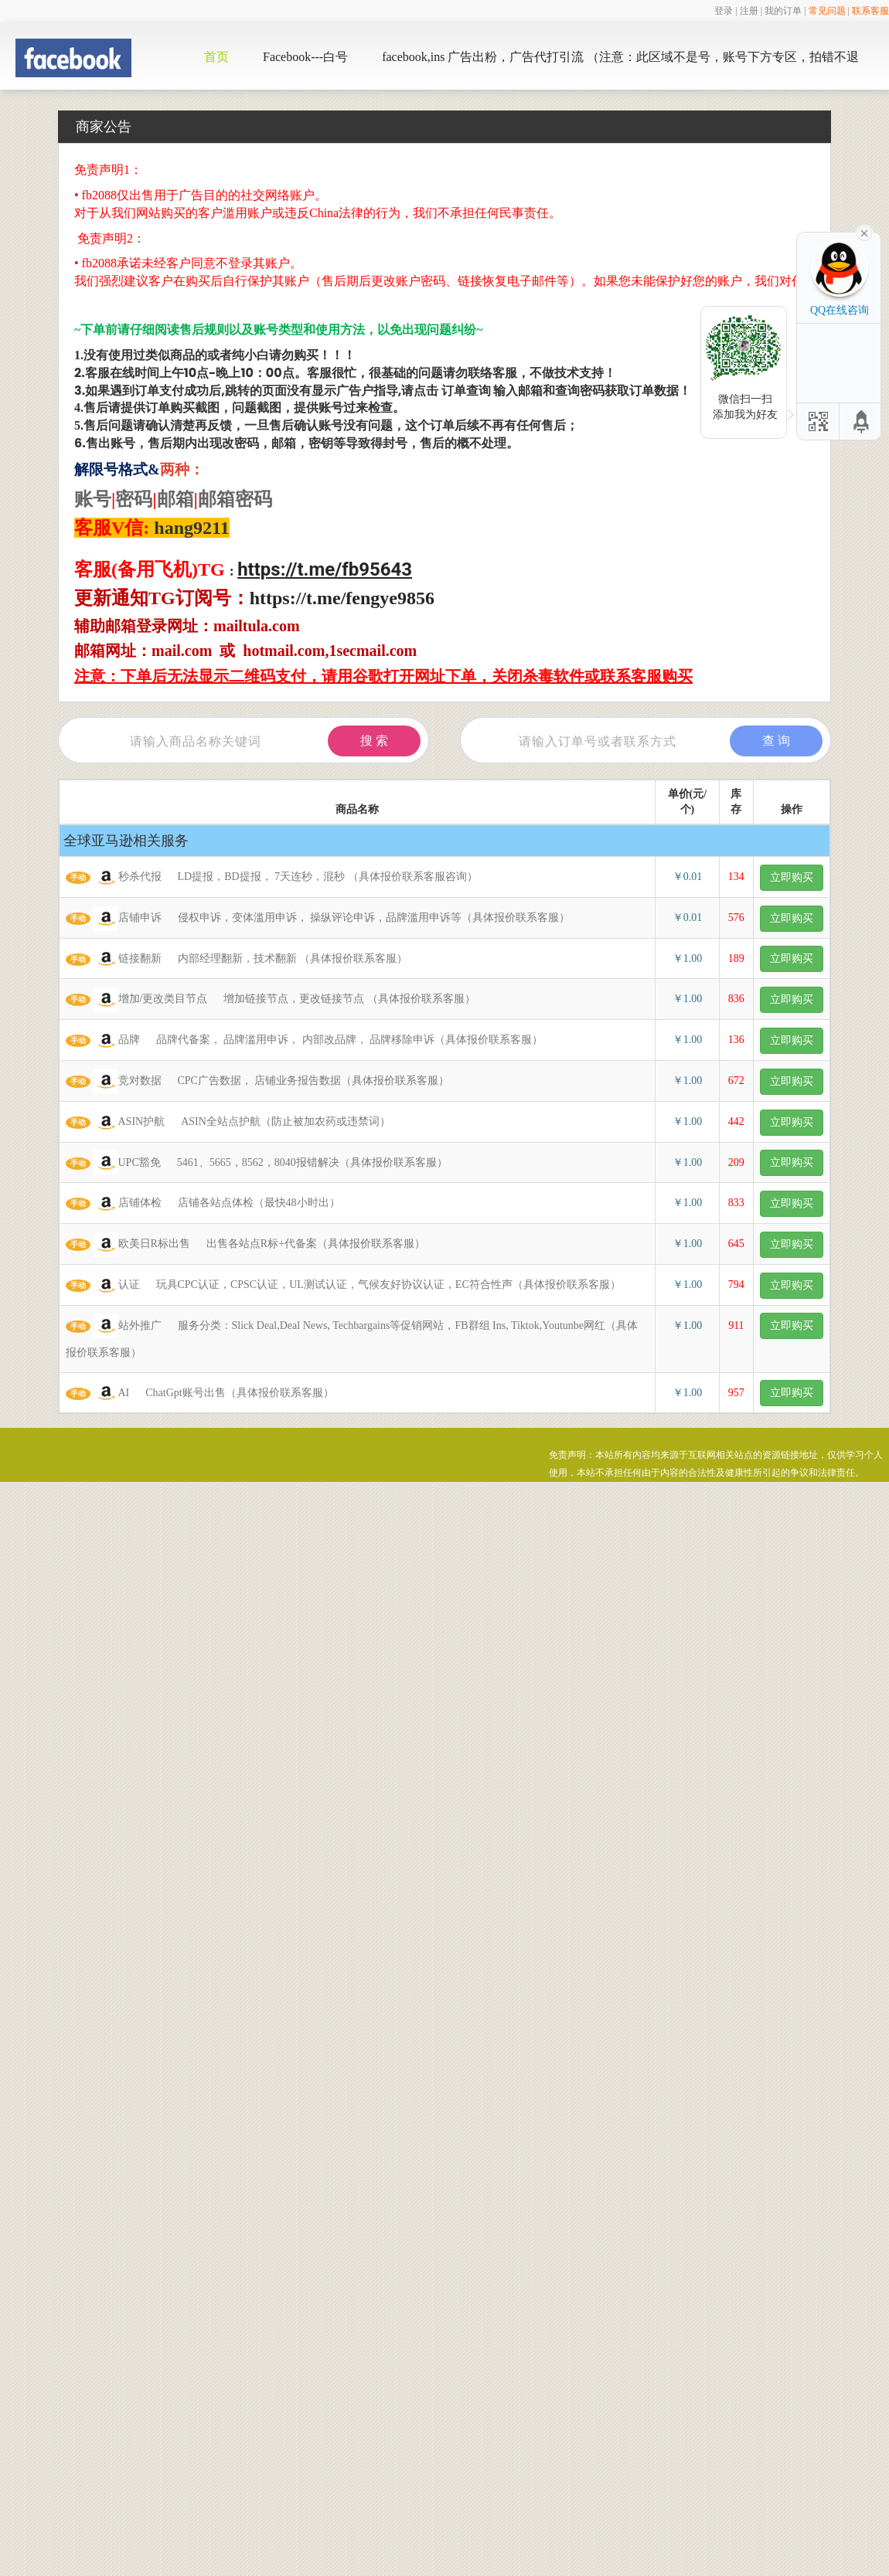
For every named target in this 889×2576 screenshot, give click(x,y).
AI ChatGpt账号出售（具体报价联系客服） (200, 1393)
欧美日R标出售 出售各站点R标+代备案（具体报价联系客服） (245, 1244)
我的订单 (783, 10)
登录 (723, 10)
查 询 (776, 740)
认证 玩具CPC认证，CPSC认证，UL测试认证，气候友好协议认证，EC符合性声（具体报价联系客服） (343, 1285)
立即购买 (791, 877)
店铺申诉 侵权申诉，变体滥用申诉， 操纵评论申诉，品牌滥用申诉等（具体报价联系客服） (318, 918)
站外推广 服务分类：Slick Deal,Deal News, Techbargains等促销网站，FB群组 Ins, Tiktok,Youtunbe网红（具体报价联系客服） (352, 1335)
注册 (749, 10)
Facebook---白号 (305, 56)
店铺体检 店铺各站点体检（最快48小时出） (203, 1203)
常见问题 (827, 10)
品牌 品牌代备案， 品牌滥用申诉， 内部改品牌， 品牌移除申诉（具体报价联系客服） (304, 1040)
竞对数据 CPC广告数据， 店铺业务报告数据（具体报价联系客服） (257, 1081)
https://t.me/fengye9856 (342, 598)
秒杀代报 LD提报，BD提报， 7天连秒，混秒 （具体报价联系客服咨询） (272, 877)
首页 (216, 56)
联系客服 (870, 10)
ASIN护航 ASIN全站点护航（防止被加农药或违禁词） (228, 1122)
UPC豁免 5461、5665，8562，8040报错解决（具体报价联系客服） (257, 1162)
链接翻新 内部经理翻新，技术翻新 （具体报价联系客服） (236, 958)
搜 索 (374, 740)
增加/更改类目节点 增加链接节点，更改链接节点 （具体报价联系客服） (270, 999)
